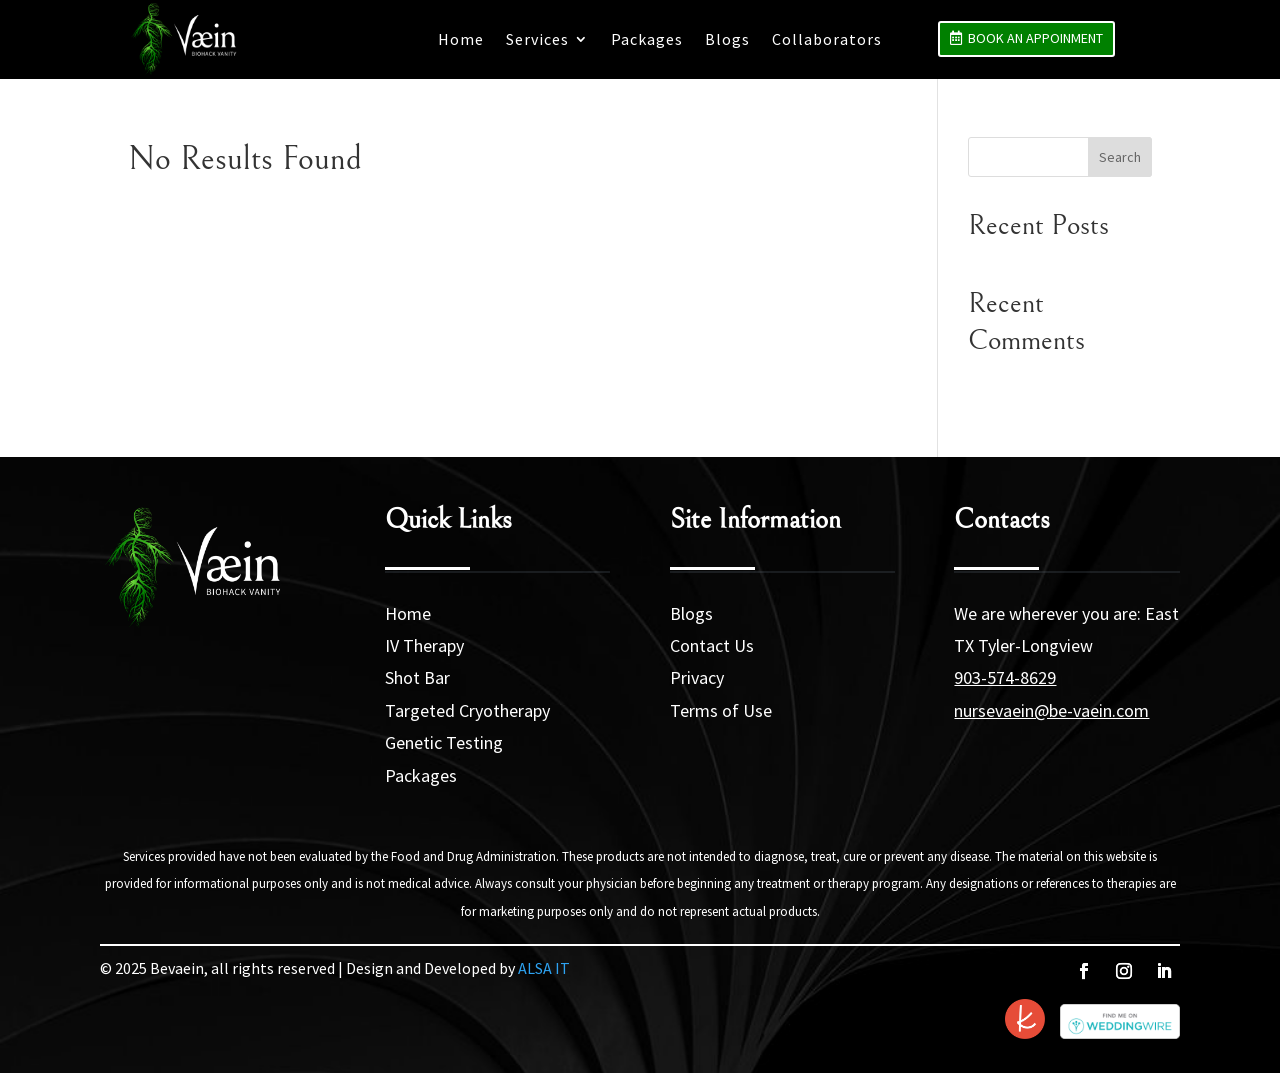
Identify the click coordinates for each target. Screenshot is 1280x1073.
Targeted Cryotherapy (467, 710)
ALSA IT (544, 968)
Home (461, 39)
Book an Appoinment (1035, 38)
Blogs (727, 39)
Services (537, 39)
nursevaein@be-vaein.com (1051, 710)
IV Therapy (424, 645)
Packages (647, 39)
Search (1120, 157)
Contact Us (712, 645)
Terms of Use (721, 710)
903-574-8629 (1005, 677)
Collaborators (827, 39)
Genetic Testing (444, 742)
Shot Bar (417, 677)
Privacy (697, 677)
